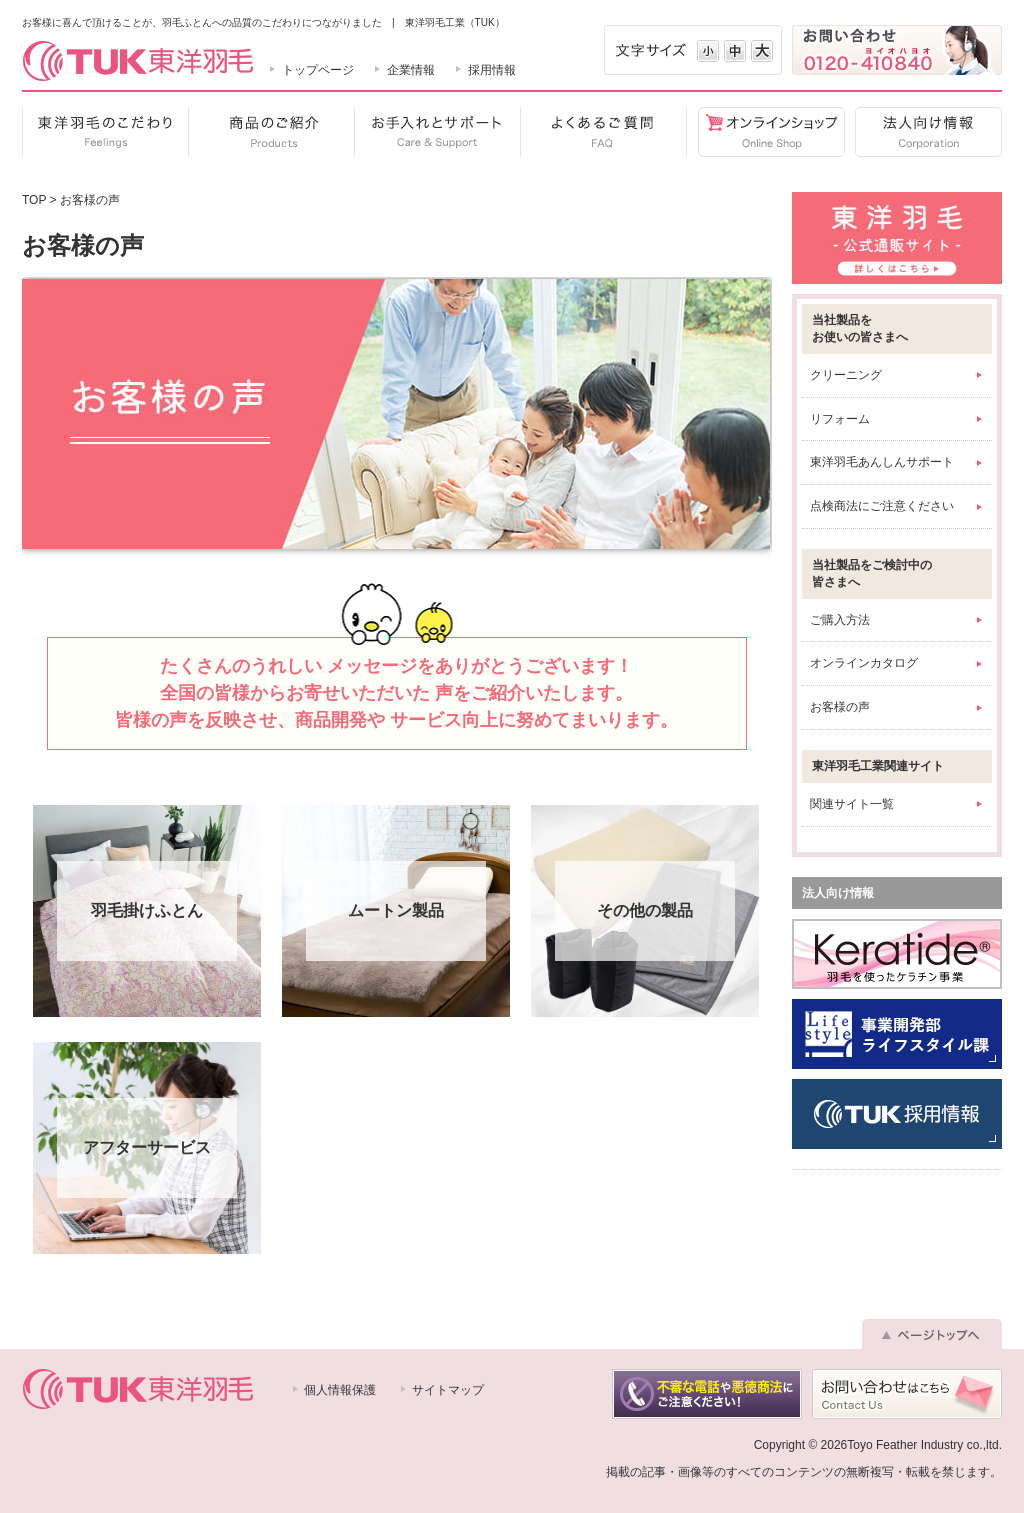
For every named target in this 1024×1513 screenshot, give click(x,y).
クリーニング (846, 375)
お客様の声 (840, 707)
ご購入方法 (840, 620)
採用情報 (492, 70)
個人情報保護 (340, 1390)
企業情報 (411, 70)
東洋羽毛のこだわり (105, 132)
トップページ (318, 70)
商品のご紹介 (271, 132)
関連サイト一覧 (852, 804)
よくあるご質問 (603, 132)
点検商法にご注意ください (882, 506)
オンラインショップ (765, 132)
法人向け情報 (923, 132)
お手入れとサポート (437, 132)
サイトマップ (448, 1390)
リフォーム (840, 419)
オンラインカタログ (864, 663)
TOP (34, 200)
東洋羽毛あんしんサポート (882, 462)
